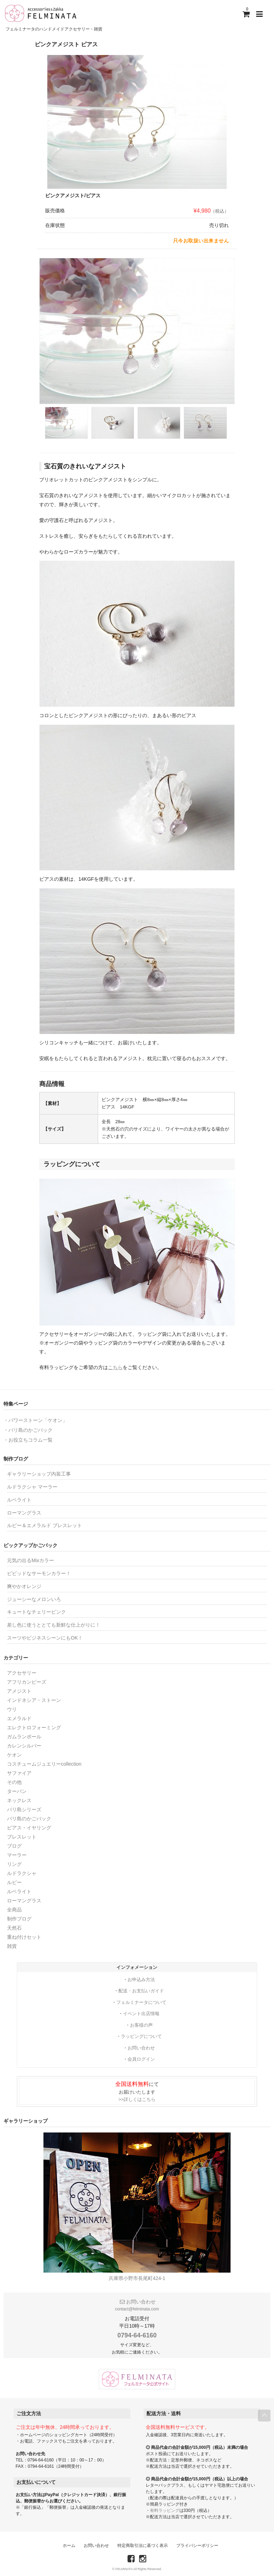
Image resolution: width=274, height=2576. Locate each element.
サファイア (19, 1773)
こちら (115, 1367)
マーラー (17, 1855)
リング (14, 1864)
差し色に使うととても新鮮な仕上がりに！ (53, 1625)
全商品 (14, 1909)
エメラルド (19, 1718)
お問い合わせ (141, 2048)
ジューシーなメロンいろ (34, 1599)
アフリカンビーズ (26, 1682)
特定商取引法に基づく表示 (142, 2545)
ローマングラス (24, 1513)
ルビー (14, 1882)
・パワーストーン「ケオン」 (35, 1420)
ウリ (12, 1709)
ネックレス (19, 1800)
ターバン (17, 1791)
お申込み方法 (141, 1979)
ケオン (14, 1755)
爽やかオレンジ (24, 1586)
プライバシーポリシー (197, 2545)
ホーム (69, 2545)
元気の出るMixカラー (30, 1560)
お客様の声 (141, 2025)
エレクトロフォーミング (34, 1727)
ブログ (14, 1846)
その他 (14, 1782)
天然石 (14, 1928)
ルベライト (19, 1500)
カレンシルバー (24, 1746)
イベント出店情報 (141, 2013)
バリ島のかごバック (29, 1818)
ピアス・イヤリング (29, 1827)
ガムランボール (24, 1736)
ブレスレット (21, 1837)
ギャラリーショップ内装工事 (39, 1474)
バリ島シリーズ (24, 1809)
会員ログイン (141, 2059)
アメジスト (19, 1691)
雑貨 (12, 1946)
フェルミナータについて (141, 2002)
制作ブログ (19, 1919)
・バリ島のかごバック (28, 1430)
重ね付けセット (24, 1937)
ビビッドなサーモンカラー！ (39, 1573)
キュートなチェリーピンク (36, 1612)
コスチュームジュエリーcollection (44, 1764)
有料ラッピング (164, 2510)
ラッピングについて (141, 2036)
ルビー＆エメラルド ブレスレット (44, 1525)
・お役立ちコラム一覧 (28, 1440)
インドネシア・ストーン (34, 1700)
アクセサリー (21, 1673)
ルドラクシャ (21, 1873)
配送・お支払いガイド (141, 1990)
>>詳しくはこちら (137, 2099)
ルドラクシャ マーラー (32, 1487)
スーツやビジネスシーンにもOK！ (45, 1638)
